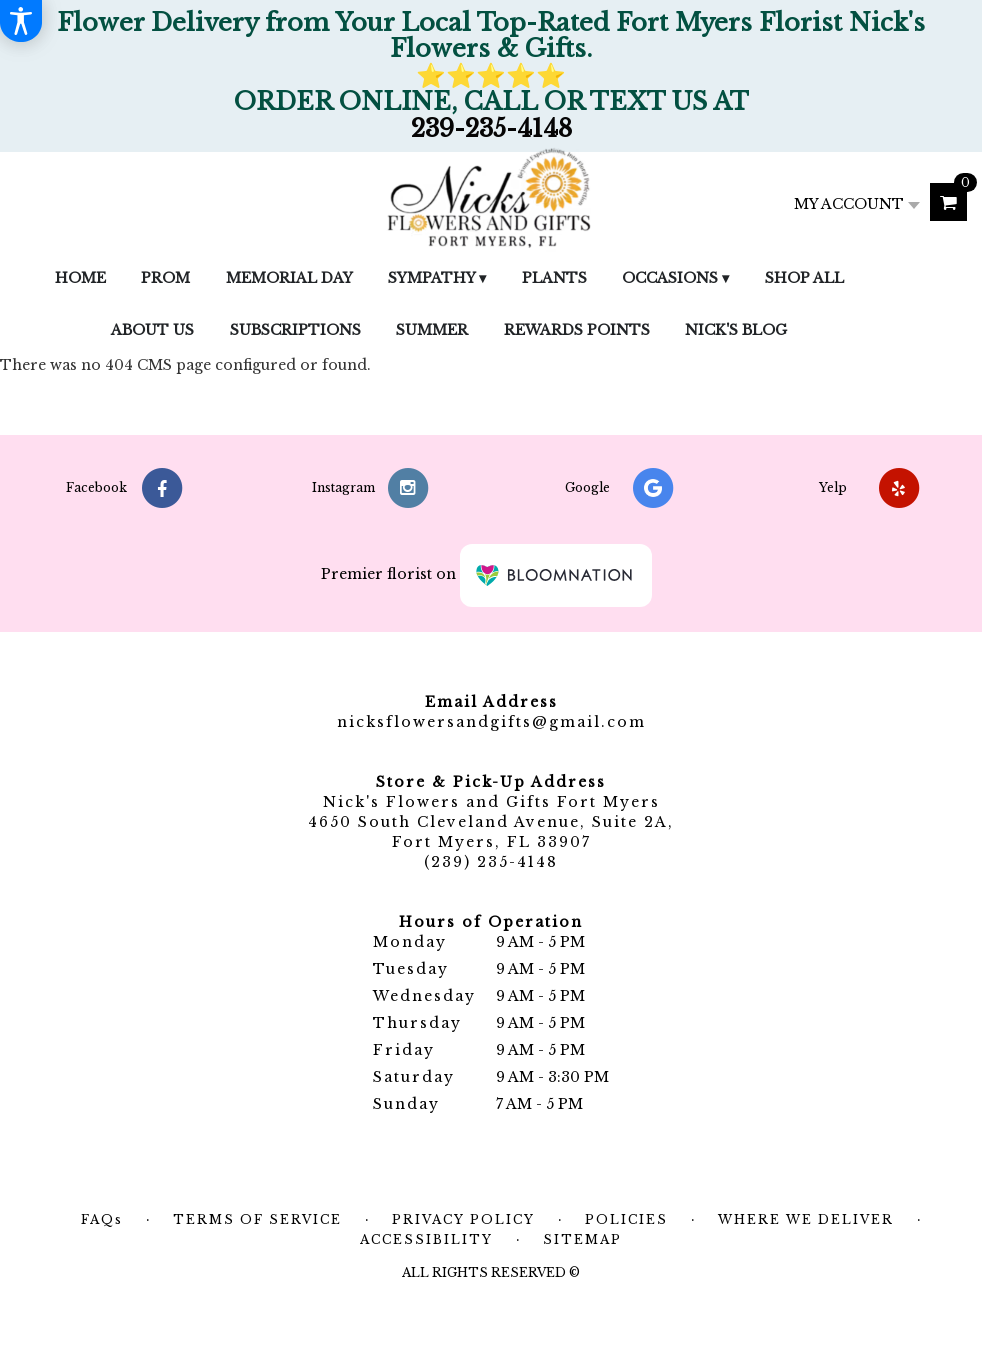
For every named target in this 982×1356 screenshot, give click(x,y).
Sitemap (582, 1239)
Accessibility (426, 1239)
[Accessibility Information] (21, 21)
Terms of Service (257, 1219)
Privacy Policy (463, 1219)
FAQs (102, 1219)
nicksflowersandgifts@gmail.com (491, 722)
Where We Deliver (806, 1219)
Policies (626, 1219)
